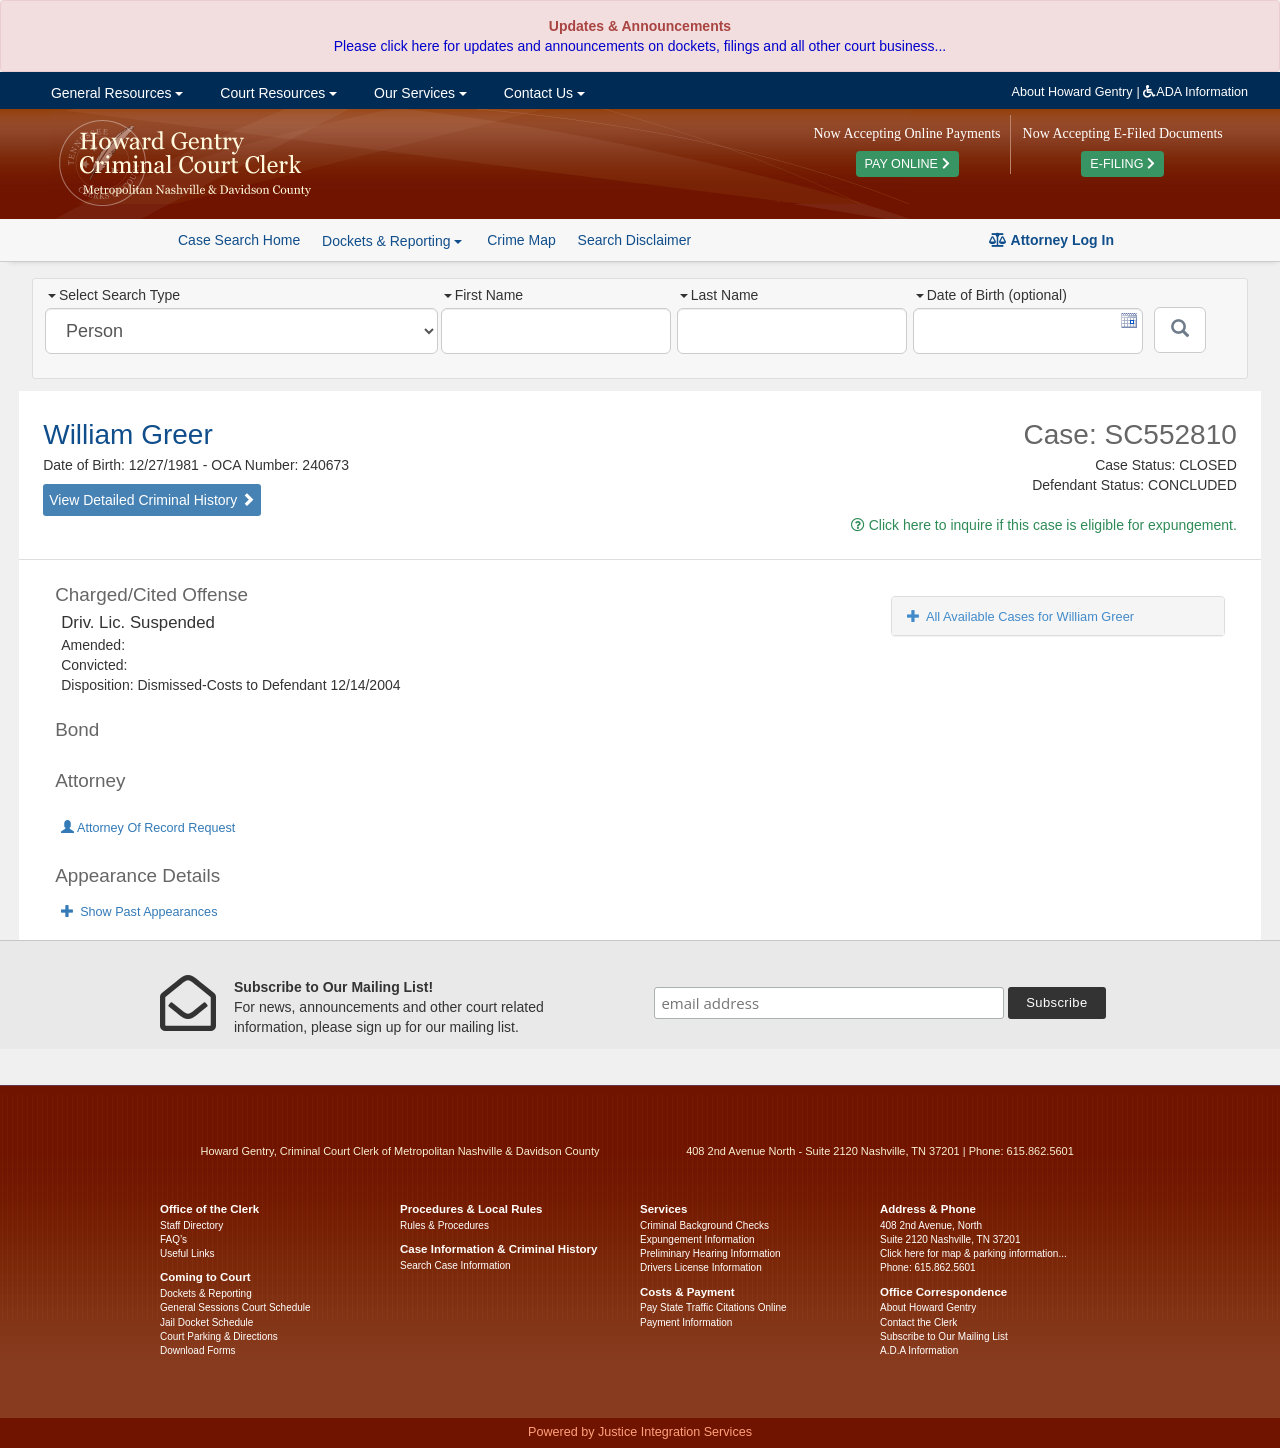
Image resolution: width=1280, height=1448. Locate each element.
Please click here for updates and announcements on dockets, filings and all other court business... (640, 46)
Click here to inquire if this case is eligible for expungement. (1044, 525)
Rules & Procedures (444, 1225)
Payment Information (686, 1322)
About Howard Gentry (1072, 92)
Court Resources (276, 93)
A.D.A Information (919, 1350)
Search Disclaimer (635, 240)
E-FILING (1122, 164)
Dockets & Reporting (206, 1293)
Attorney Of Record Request (148, 828)
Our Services (418, 93)
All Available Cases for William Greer (1020, 616)
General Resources (115, 93)
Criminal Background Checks (704, 1225)
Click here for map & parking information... (973, 1253)
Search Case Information (455, 1265)
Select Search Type (114, 295)
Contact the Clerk (918, 1322)
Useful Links (187, 1253)
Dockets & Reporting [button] (392, 241)
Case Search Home (239, 240)
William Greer (128, 434)
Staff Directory (191, 1225)
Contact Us (542, 93)
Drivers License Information (701, 1267)
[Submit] (1180, 330)
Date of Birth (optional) (991, 295)
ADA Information (1195, 92)
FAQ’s (173, 1239)
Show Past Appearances (139, 912)
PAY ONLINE (907, 164)
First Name (483, 295)
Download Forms (198, 1350)
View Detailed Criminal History (152, 500)
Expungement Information (697, 1239)
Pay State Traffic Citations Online (713, 1307)
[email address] (829, 1003)
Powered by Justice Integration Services (640, 1432)
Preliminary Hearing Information (710, 1253)
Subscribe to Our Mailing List (944, 1336)
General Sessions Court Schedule (235, 1307)
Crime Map (521, 240)
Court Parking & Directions (219, 1336)
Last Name (719, 295)
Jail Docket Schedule (206, 1322)
